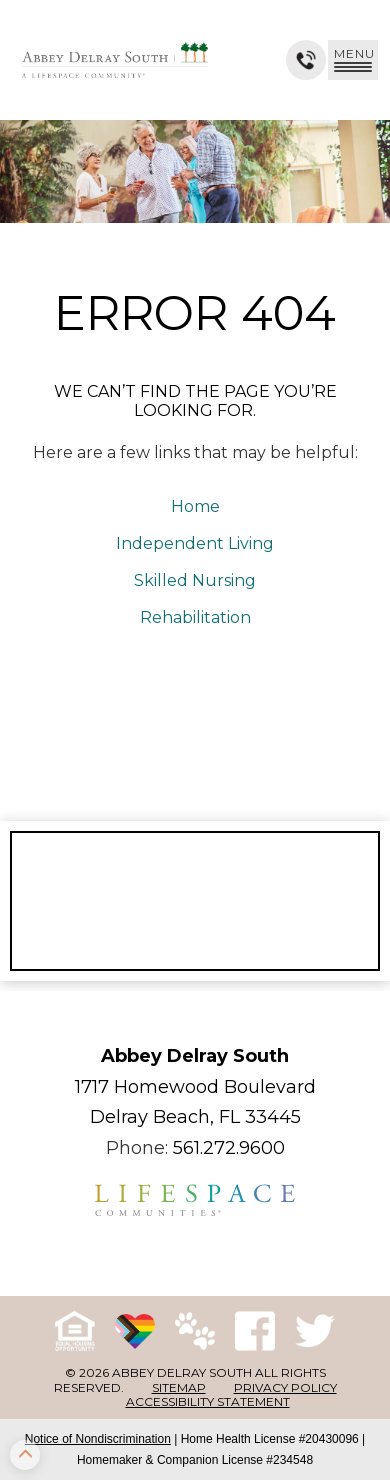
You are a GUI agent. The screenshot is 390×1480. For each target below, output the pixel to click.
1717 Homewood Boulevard (195, 1087)
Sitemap (179, 1387)
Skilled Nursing (195, 580)
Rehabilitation (195, 617)
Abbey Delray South (195, 1056)
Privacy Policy (285, 1387)
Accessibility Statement (208, 1401)
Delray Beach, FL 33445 (195, 1117)
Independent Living (195, 543)
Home (195, 506)
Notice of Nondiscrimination (98, 1439)
